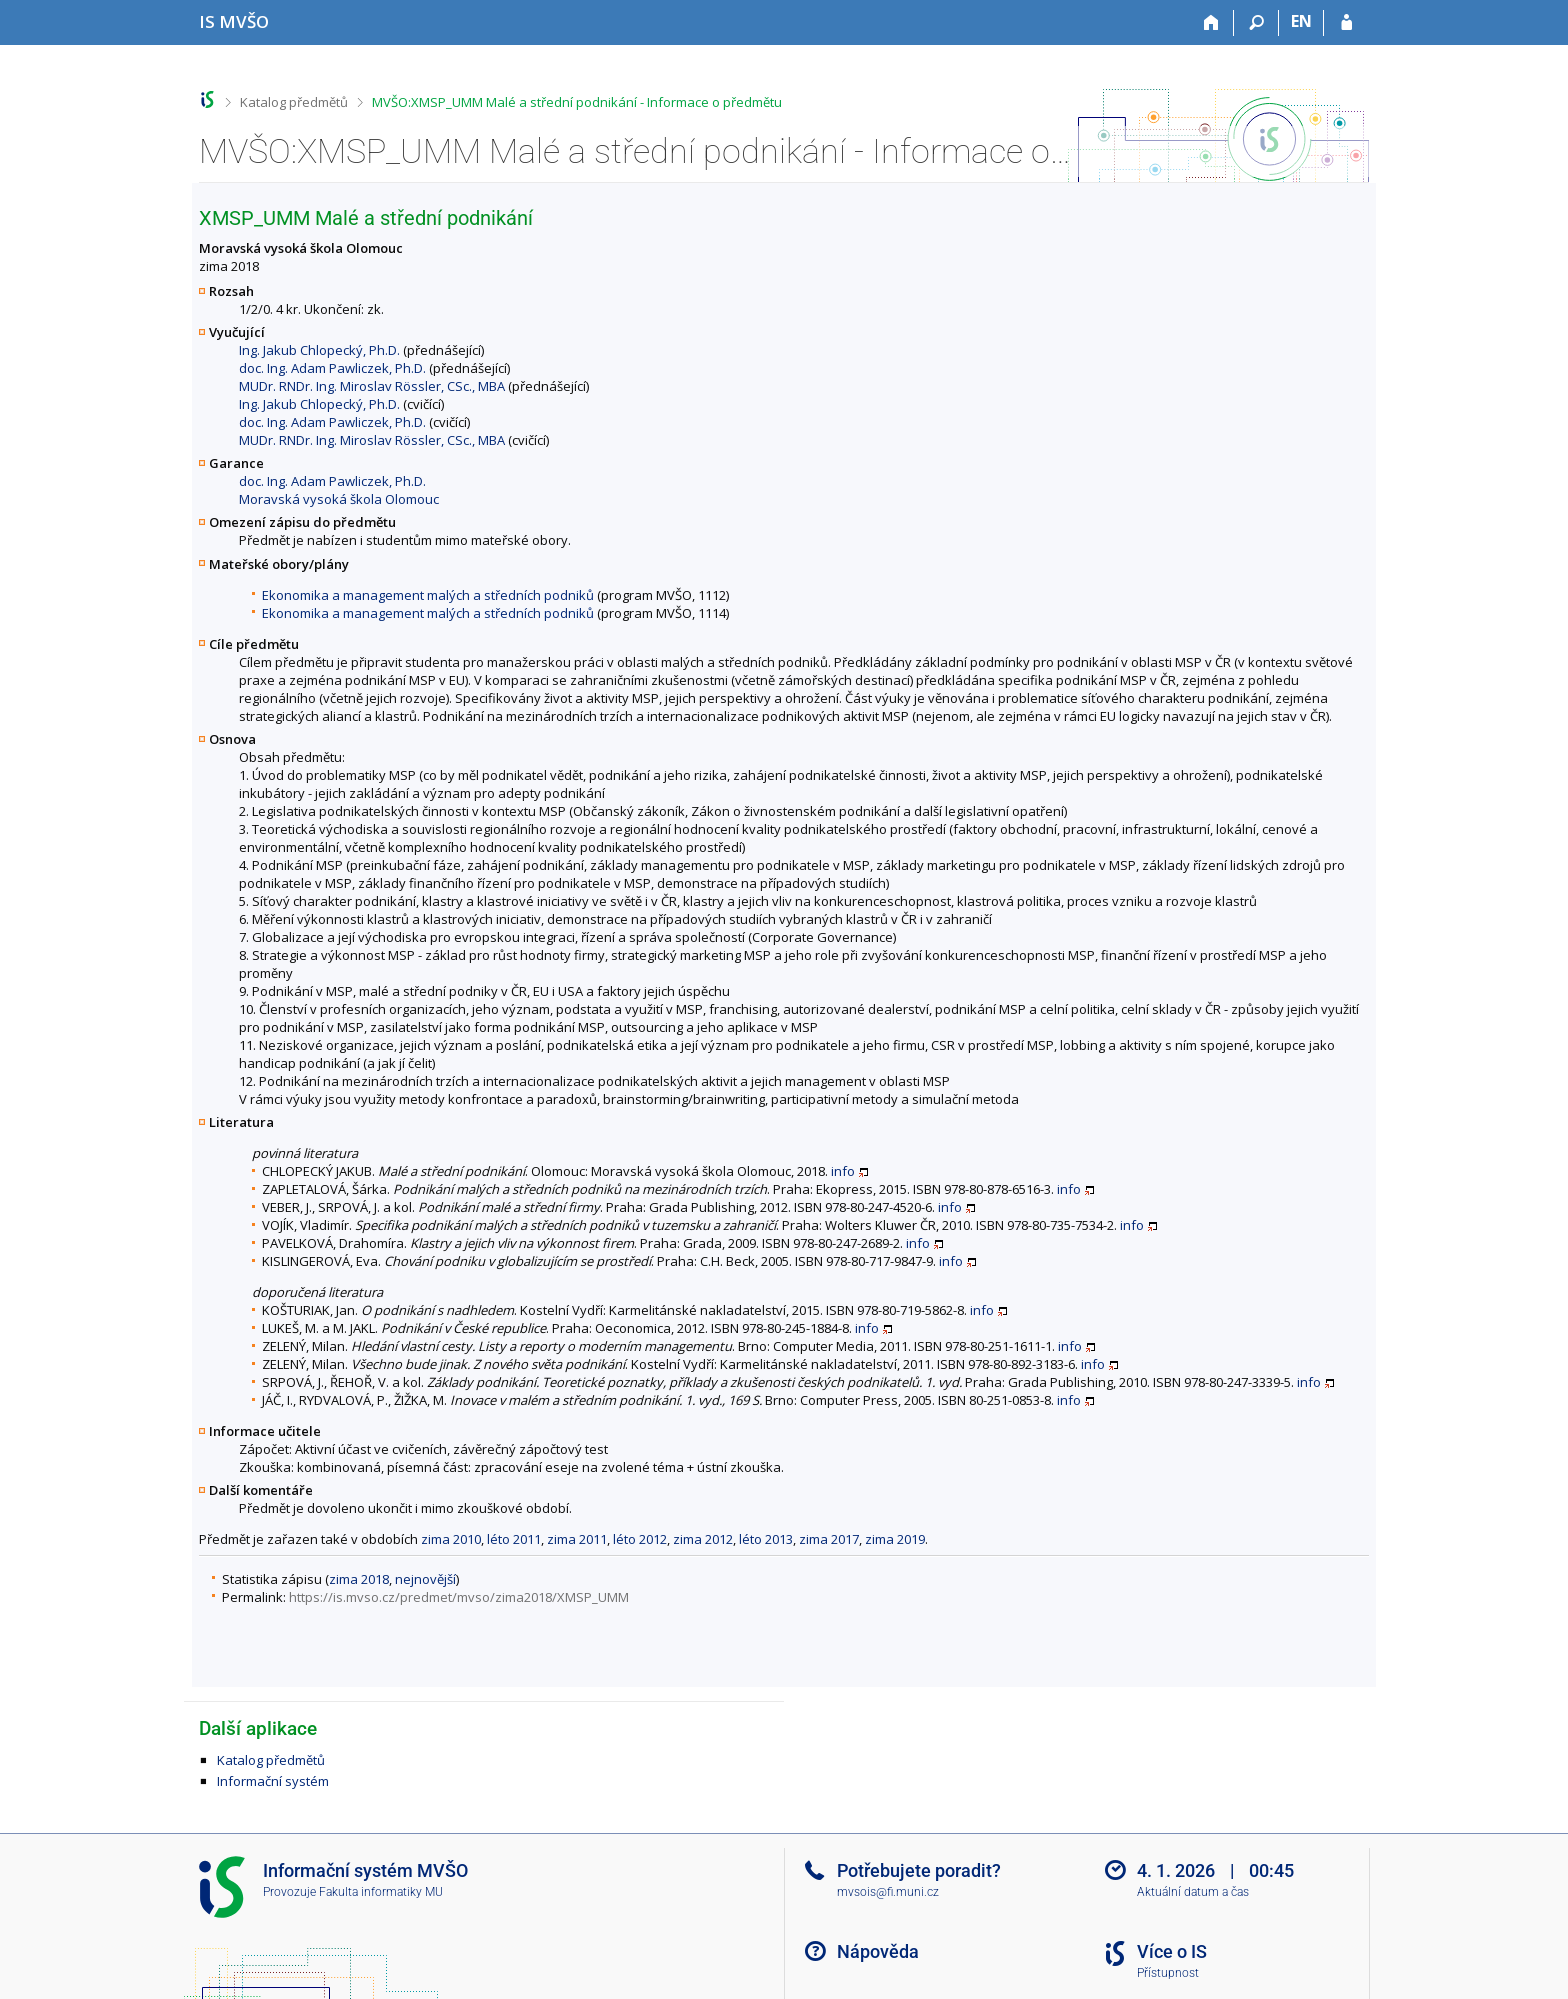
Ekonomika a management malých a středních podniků (428, 595)
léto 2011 (514, 1539)
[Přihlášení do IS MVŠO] (1346, 23)
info (843, 1171)
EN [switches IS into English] (1301, 21)
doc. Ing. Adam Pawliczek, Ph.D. (332, 368)
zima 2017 (829, 1539)
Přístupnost (1168, 1973)
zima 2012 (703, 1539)
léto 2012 (640, 1539)
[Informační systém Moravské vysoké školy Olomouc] (234, 21)
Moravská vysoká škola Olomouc (339, 499)
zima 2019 (895, 1539)
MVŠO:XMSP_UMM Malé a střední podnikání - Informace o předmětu (577, 102)
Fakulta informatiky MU (381, 1892)
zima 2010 (451, 1539)
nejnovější (425, 1579)
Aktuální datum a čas (1193, 1892)
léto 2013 (766, 1539)
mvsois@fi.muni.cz (888, 1892)
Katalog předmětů (294, 102)
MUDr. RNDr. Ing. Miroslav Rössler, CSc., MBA (372, 386)
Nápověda (878, 1951)
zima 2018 (359, 1579)
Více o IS (1172, 1951)
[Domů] (1211, 23)
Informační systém (273, 1781)
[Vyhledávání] (1256, 23)
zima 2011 (577, 1539)
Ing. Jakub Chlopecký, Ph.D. (319, 350)
